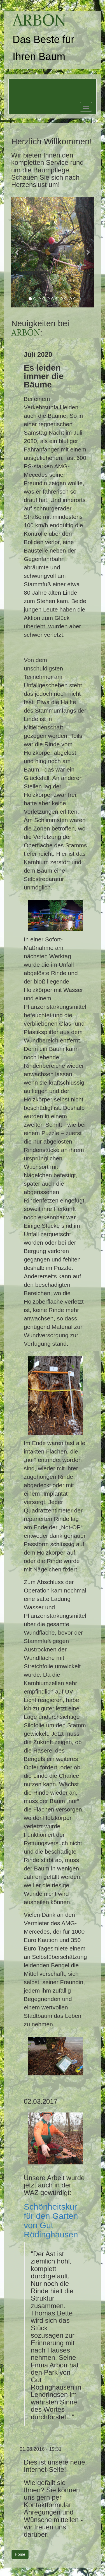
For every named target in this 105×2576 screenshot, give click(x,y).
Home (20, 2554)
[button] (17, 252)
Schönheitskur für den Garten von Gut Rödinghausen (51, 2220)
